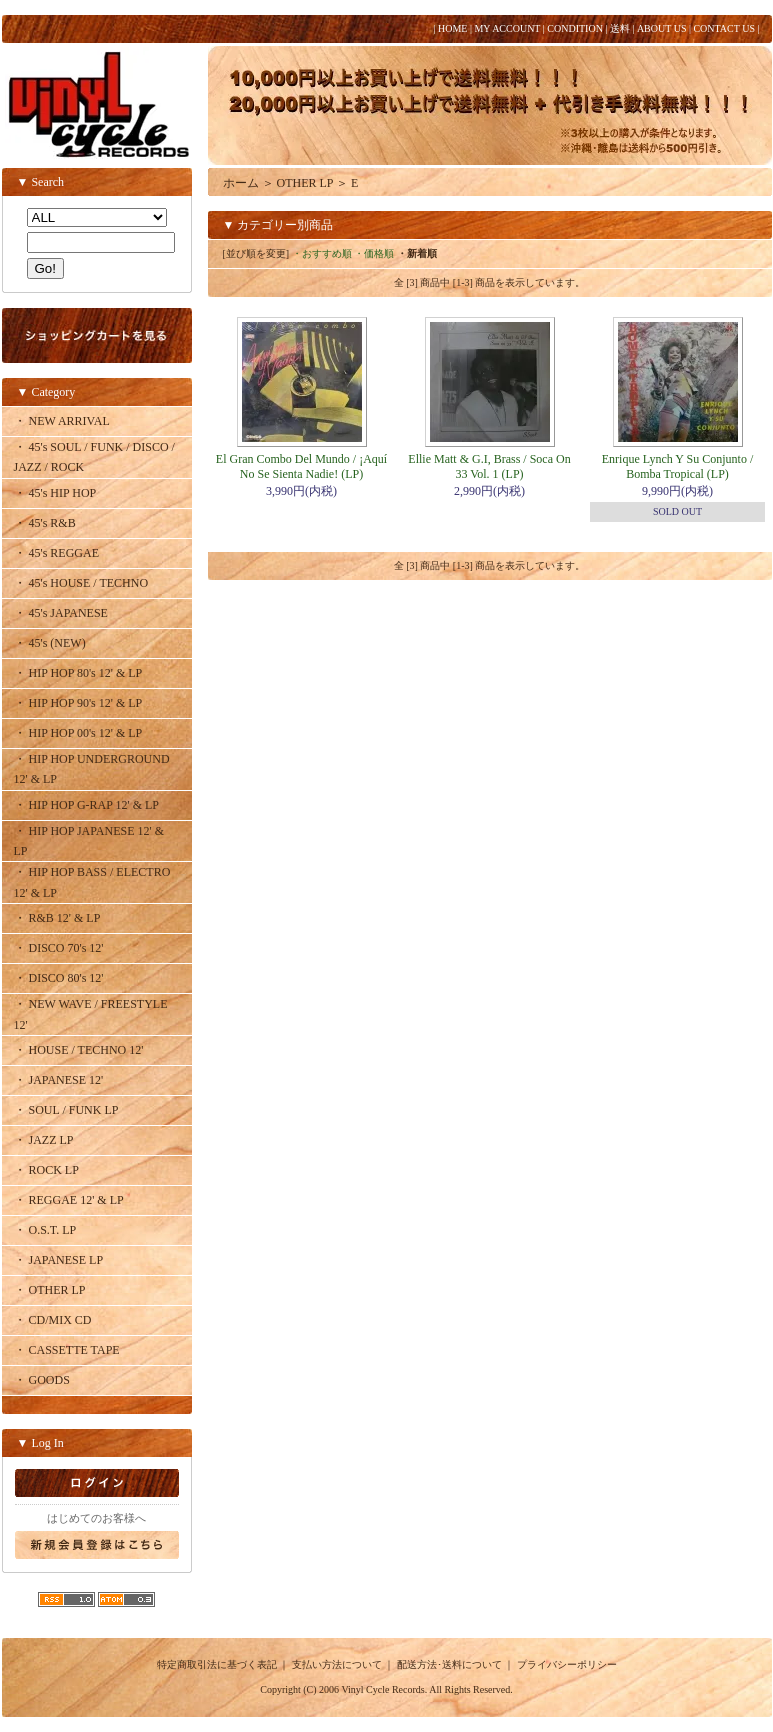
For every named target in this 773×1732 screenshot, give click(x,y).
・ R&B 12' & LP (57, 918)
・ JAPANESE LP (59, 1260)
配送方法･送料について (449, 1664)
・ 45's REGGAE (57, 553)
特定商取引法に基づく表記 (217, 1664)
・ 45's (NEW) (50, 643)
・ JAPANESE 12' (59, 1080)
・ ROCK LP (46, 1170)
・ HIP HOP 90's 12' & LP (78, 703)
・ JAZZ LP (44, 1140)
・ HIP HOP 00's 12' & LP (78, 733)
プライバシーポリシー (567, 1664)
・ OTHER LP (50, 1290)
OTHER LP (305, 183)
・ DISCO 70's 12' (59, 948)
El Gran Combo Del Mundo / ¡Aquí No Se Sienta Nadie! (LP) (301, 466)
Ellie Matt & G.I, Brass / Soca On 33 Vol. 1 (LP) (489, 466)
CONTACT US (724, 28)
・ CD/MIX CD (53, 1320)
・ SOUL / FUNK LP (66, 1110)
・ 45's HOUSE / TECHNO (81, 583)
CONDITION (575, 28)
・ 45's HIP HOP (55, 493)
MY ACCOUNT (507, 28)
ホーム (241, 183)
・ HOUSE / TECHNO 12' (79, 1050)
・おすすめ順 (322, 253)
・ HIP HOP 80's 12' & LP (78, 673)
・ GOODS (42, 1380)
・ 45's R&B (45, 523)
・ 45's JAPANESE (61, 613)
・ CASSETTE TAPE (67, 1350)
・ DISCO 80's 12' (59, 978)
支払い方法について (337, 1664)
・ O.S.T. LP (45, 1230)
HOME (452, 28)
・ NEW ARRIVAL (62, 421)
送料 (620, 28)
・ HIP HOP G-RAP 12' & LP (87, 805)
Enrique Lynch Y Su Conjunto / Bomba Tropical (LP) (677, 466)
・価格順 (374, 253)
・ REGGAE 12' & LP (69, 1200)
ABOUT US (662, 28)
